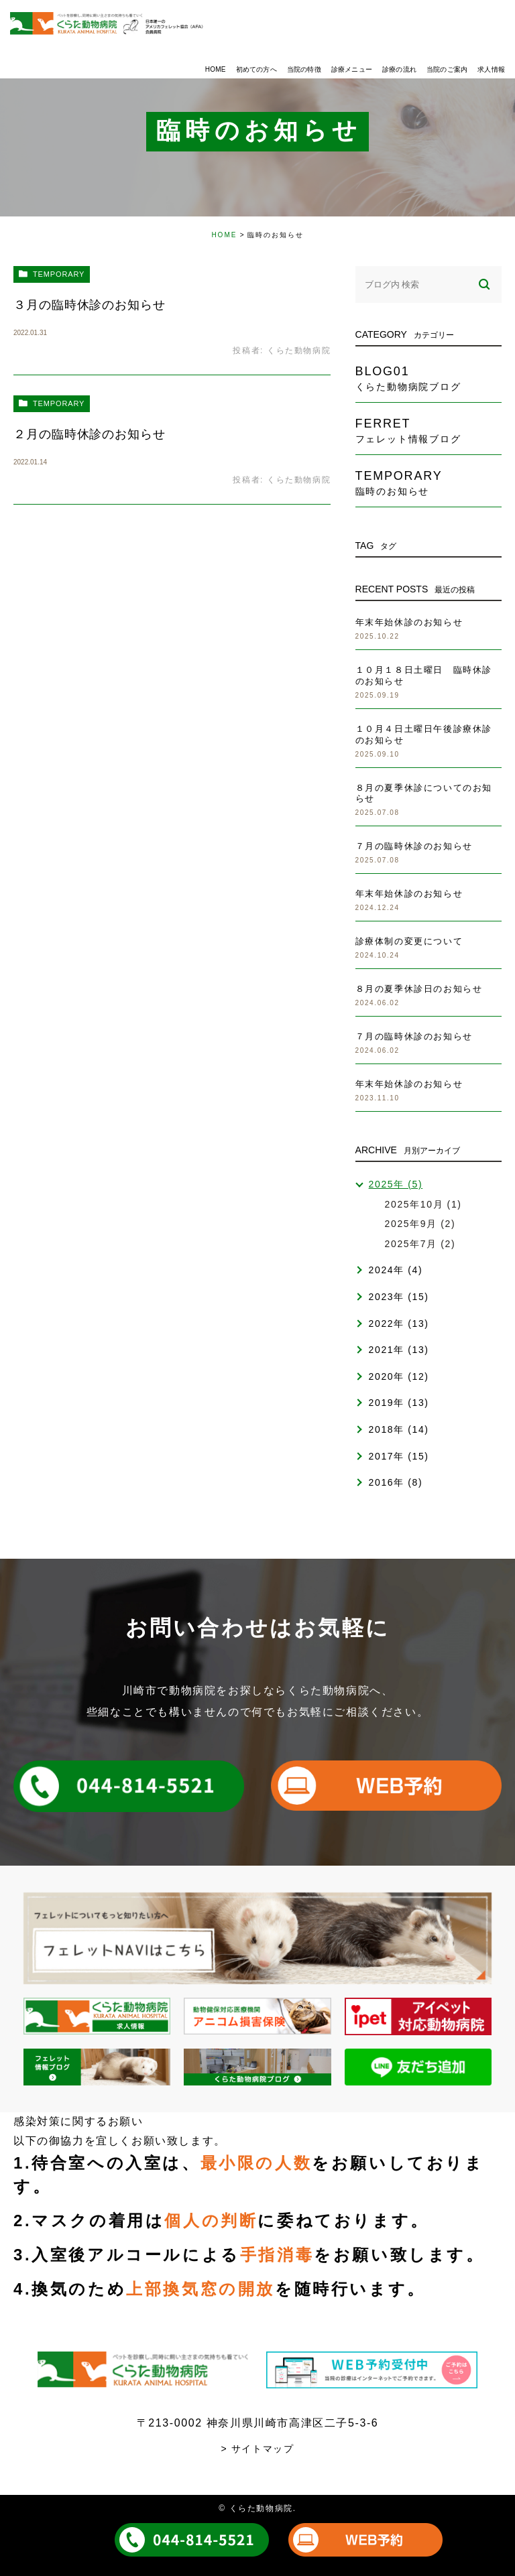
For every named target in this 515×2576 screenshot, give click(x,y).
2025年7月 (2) (420, 1243)
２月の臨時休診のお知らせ (89, 434)
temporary (58, 274)
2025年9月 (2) (420, 1223)
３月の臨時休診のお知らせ (89, 305)
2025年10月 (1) (423, 1204)
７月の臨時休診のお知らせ (414, 846)
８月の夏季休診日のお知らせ (419, 989)
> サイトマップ (257, 2448)
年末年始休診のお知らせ (409, 622)
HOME (224, 235)
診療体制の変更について (409, 941)
